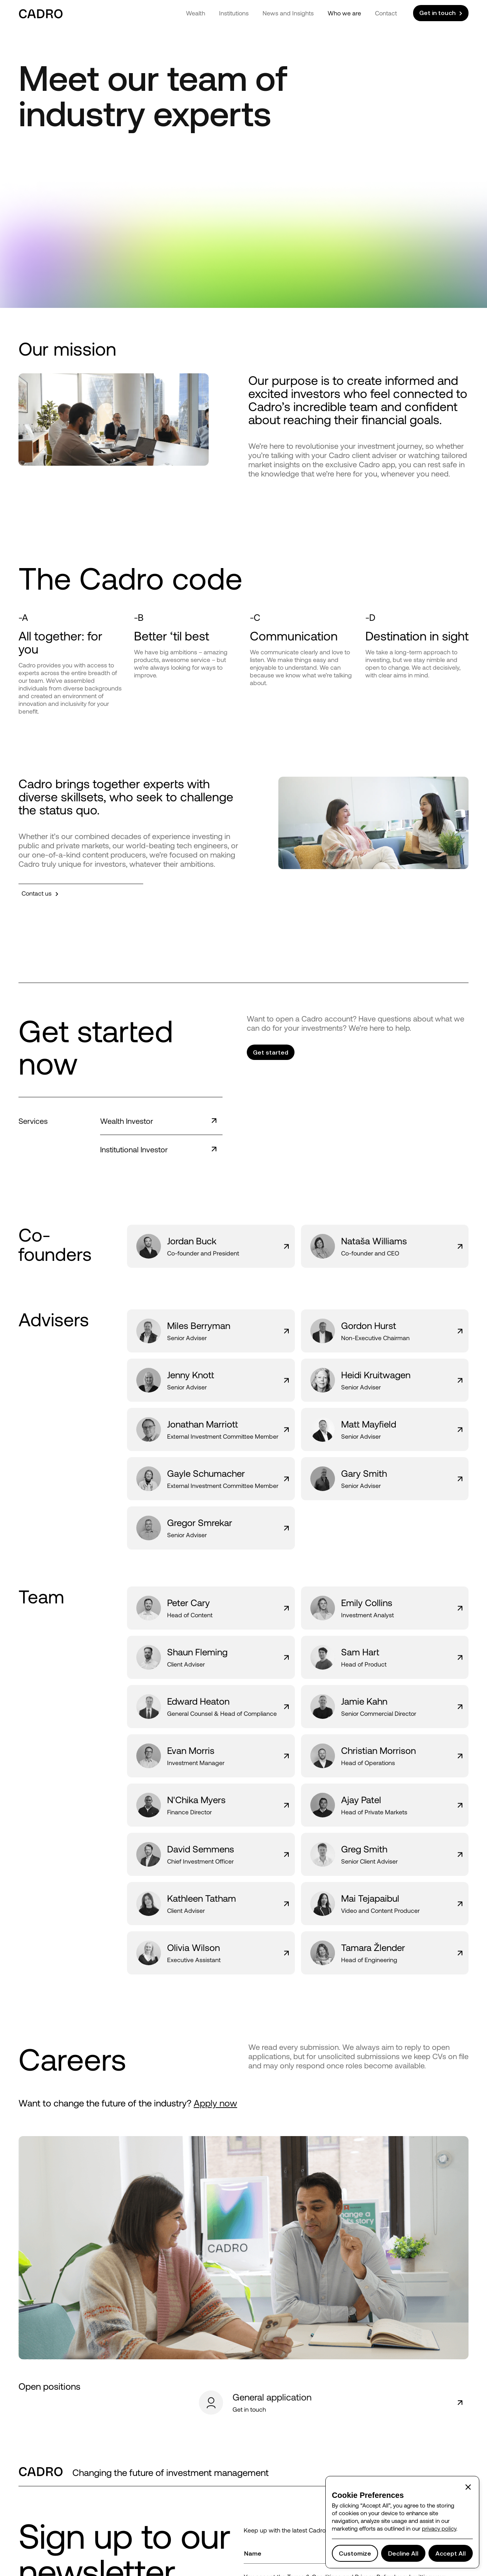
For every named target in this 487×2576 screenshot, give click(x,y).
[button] (468, 2487)
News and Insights (288, 13)
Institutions (234, 13)
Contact (386, 13)
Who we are (344, 13)
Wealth (195, 13)
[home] (40, 13)
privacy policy (439, 2528)
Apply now (215, 2102)
